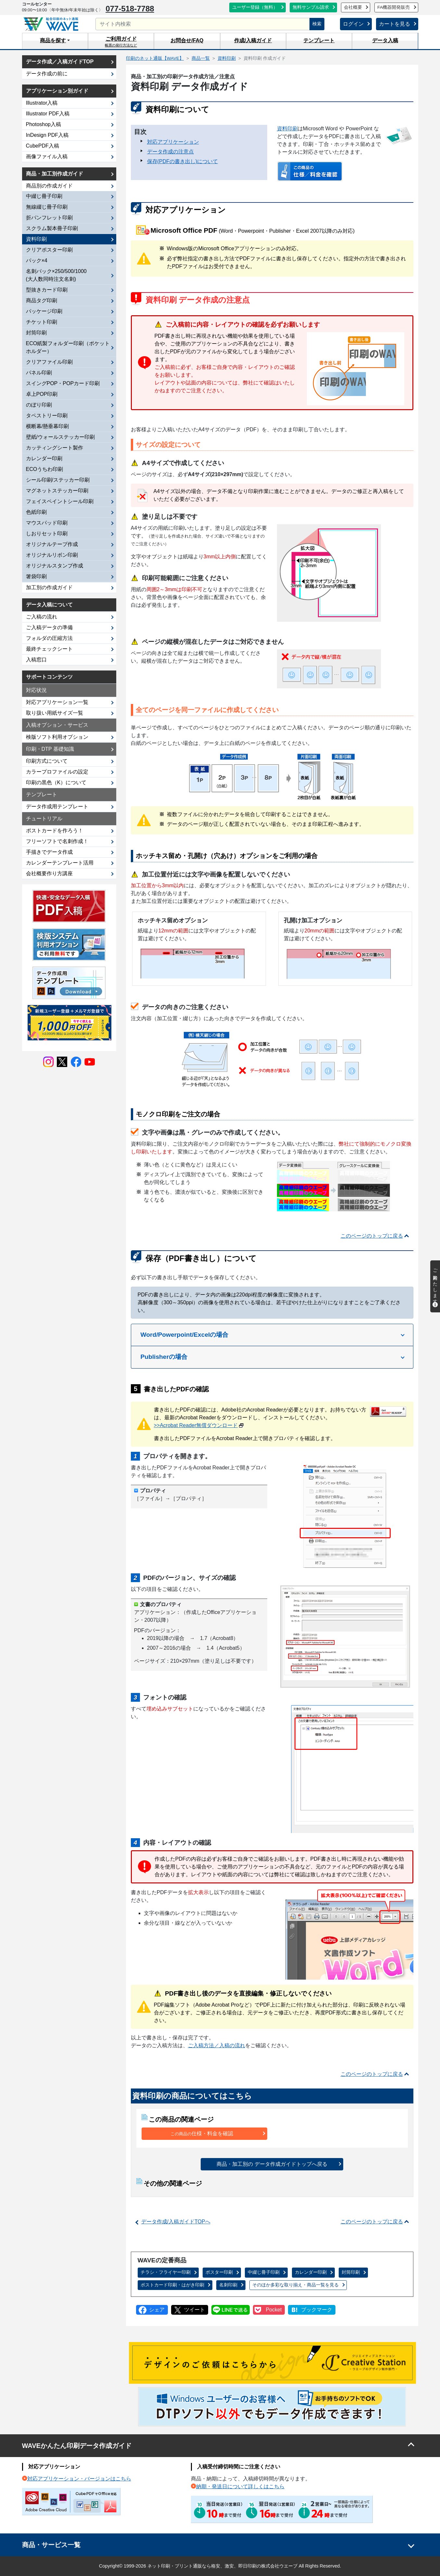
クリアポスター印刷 (49, 250)
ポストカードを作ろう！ (54, 830)
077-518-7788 (130, 8)
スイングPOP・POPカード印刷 (63, 383)
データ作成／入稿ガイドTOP (60, 61)
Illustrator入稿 (42, 103)
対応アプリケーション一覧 (57, 702)
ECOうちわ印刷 (44, 469)
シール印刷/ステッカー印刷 (58, 480)
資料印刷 (287, 128)
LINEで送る (230, 2310)
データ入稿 (385, 40)
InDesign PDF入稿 (47, 135)
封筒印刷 (351, 2272)
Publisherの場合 (164, 1356)
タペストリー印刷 (47, 415)
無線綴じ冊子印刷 (47, 207)
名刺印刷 (228, 2285)
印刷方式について (47, 761)
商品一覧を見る (295, 2285)
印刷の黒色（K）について (56, 782)
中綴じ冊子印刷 (264, 2272)
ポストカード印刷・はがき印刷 (172, 2285)
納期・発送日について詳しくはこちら (240, 2486)
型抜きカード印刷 (47, 290)
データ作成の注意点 (170, 151)
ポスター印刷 (219, 2272)
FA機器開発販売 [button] (393, 7)
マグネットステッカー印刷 (57, 490)
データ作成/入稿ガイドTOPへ (175, 2221)
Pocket (274, 2309)
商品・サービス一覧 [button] (51, 2544)
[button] (55, 41)
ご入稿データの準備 (49, 627)
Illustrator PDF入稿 (47, 113)
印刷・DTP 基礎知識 (50, 749)
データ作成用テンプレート (57, 806)
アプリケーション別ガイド (57, 91)
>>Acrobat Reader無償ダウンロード (196, 1425)
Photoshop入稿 (43, 124)
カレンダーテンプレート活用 (60, 862)
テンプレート (318, 40)
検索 (316, 23)
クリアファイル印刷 (49, 362)
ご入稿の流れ (41, 616)
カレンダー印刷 (311, 2272)
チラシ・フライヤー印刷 (166, 2272)
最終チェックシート (49, 649)
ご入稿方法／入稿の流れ (216, 2045)
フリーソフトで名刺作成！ (57, 841)
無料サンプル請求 (311, 7)
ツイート (194, 2309)
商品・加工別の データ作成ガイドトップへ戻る (272, 2164)
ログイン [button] (353, 24)
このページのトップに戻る (372, 1236)
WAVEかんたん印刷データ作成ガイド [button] (77, 2445)
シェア (157, 2309)
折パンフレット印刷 (49, 217)
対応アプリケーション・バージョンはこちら (79, 2478)
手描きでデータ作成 (49, 852)
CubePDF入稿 (42, 146)
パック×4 (36, 260)
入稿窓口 (36, 659)
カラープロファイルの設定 (57, 771)
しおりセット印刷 (47, 533)
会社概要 (353, 7)
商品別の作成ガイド (49, 186)
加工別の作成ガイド (49, 587)
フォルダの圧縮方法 (49, 638)
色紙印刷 (36, 512)
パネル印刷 (39, 372)
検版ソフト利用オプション (57, 737)
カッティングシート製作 (54, 447)
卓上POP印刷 (42, 394)
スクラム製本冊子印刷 (52, 228)
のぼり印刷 (39, 405)
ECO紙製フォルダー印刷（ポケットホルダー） (68, 347)
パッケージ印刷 (44, 311)
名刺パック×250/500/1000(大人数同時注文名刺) (56, 275)
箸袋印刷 (36, 576)
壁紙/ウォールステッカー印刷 (60, 437)
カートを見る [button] (394, 24)
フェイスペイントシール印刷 (60, 501)
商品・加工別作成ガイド (54, 173)
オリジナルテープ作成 (52, 544)
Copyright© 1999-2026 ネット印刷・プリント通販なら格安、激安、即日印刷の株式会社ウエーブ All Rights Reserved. (220, 2566)
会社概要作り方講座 (49, 873)
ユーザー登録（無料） (255, 7)
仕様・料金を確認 (201, 2133)
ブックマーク (316, 2309)
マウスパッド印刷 (47, 523)
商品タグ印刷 (41, 300)
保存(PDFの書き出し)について (182, 161)
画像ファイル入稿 (47, 156)
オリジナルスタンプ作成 (54, 565)
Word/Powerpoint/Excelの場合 (185, 1334)
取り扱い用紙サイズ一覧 (54, 713)
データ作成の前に (47, 73)
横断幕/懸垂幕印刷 (47, 426)
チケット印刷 (41, 322)
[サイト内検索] (202, 24)
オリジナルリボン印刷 (52, 555)
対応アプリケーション (173, 142)
